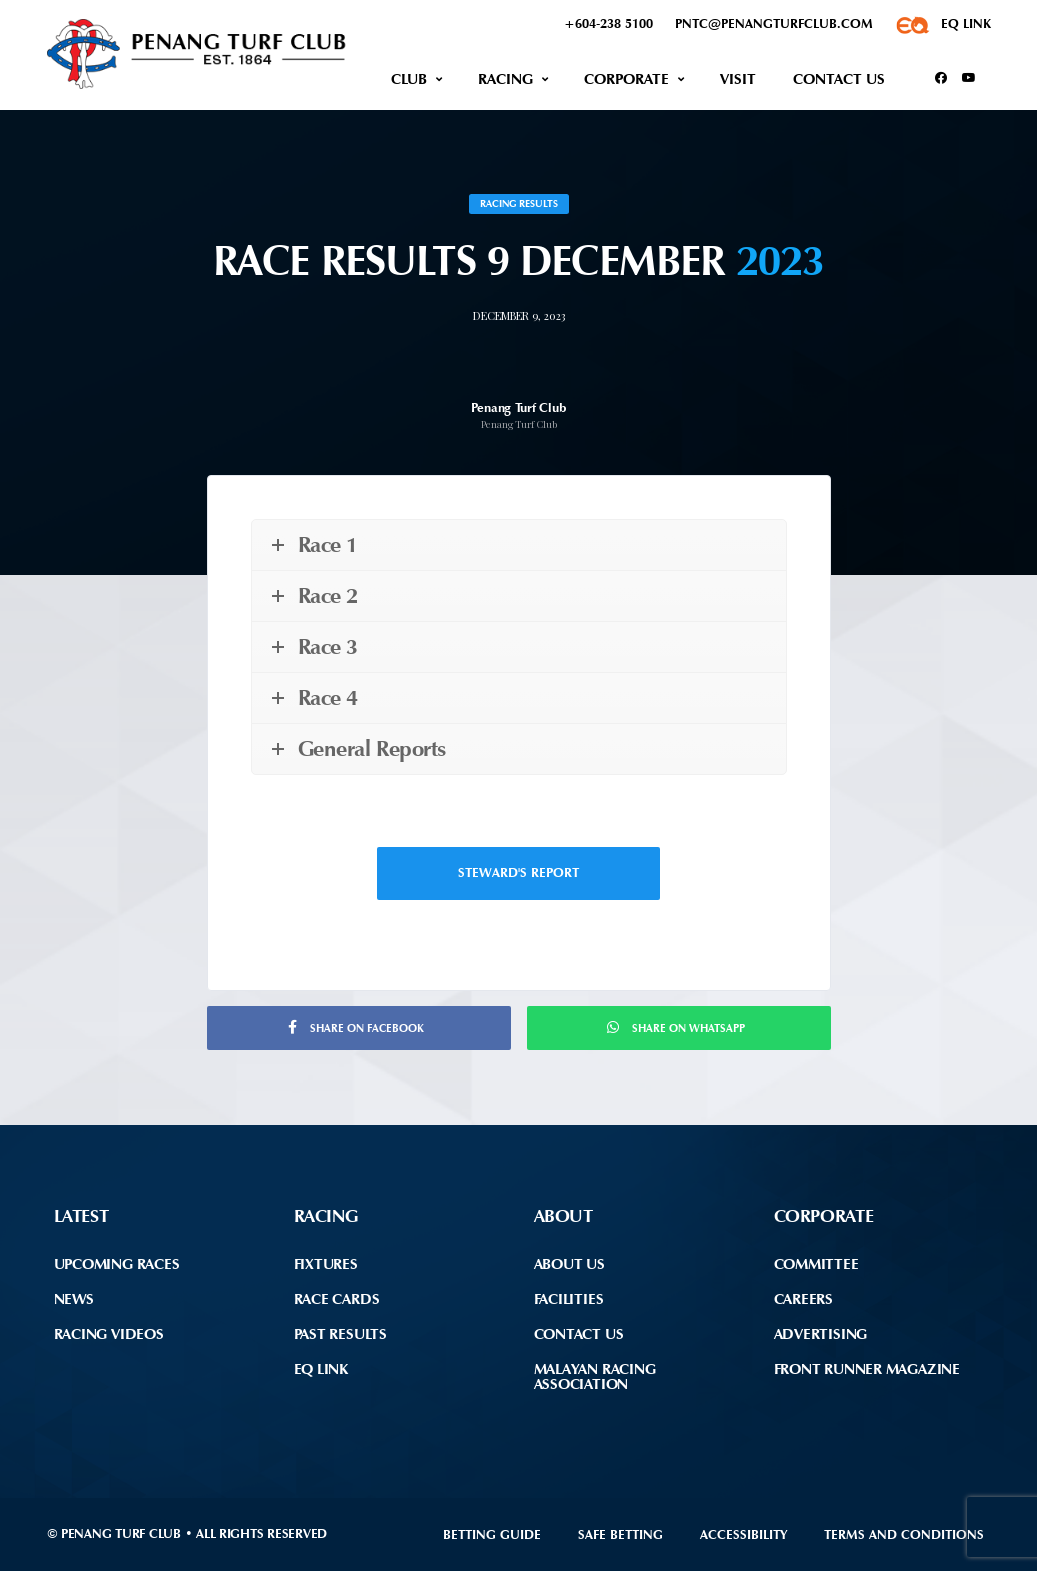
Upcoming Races (117, 1264)
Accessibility (743, 1534)
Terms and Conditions (904, 1534)
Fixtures (326, 1264)
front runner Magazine (867, 1369)
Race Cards (337, 1299)
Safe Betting (620, 1534)
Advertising (821, 1334)
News (74, 1299)
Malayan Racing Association (595, 1376)
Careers (803, 1299)
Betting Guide (492, 1534)
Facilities (569, 1299)
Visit (738, 79)
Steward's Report (518, 872)
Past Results (340, 1334)
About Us (569, 1264)
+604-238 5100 (608, 23)
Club (409, 79)
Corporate (626, 79)
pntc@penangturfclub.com (774, 23)
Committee (816, 1264)
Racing (505, 79)
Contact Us (839, 79)
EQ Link (321, 1369)
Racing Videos (109, 1334)
